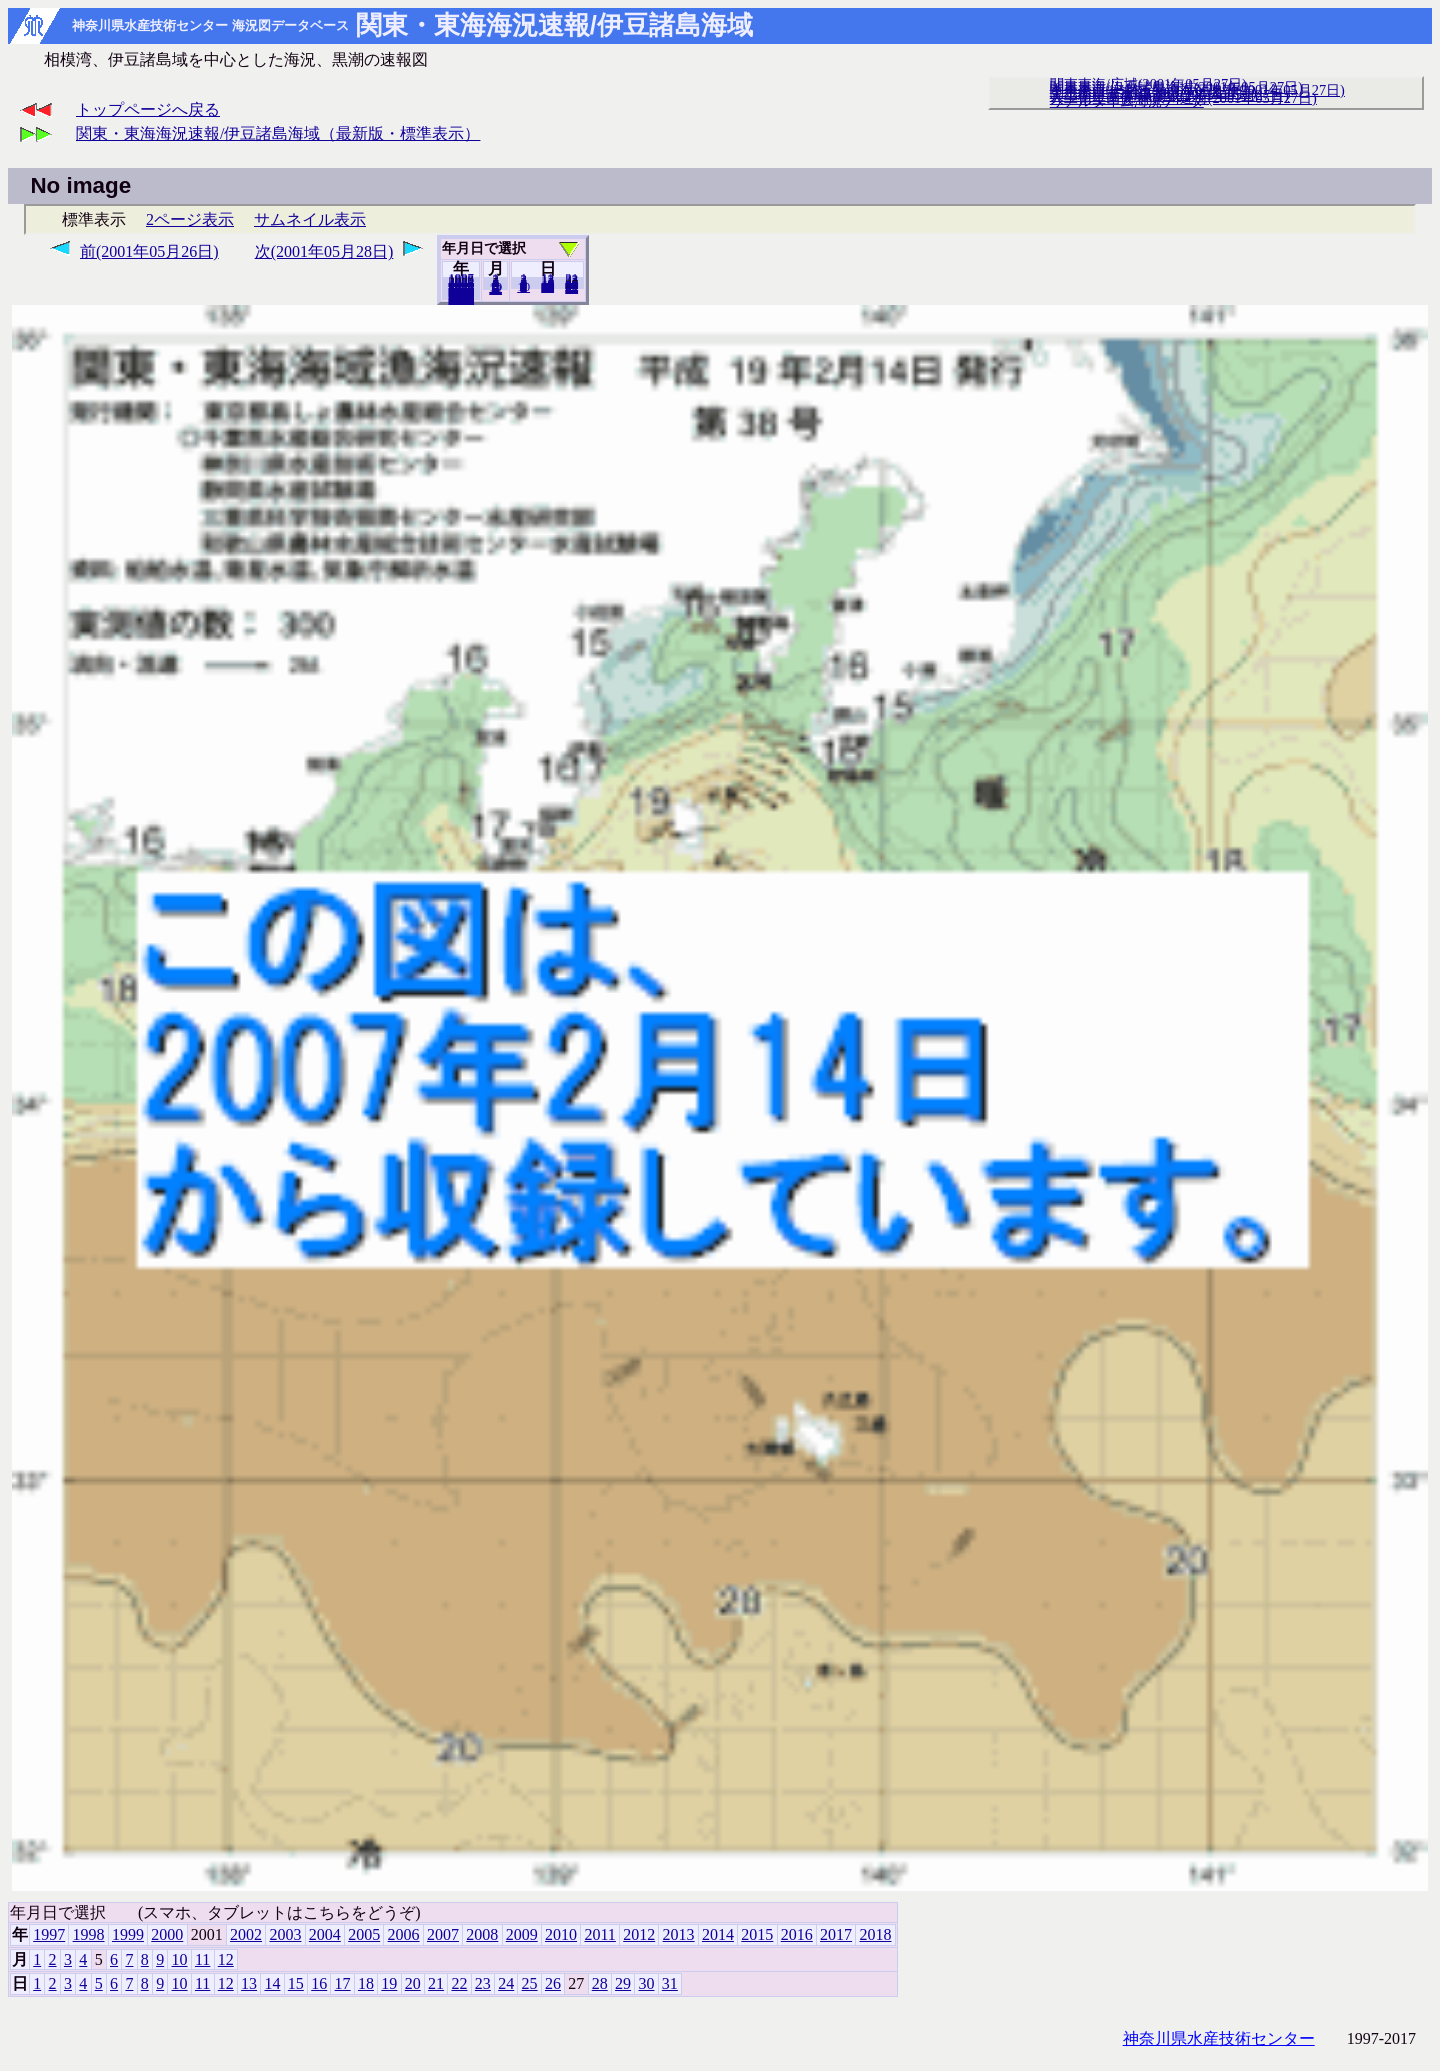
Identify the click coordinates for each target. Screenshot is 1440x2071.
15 (296, 1983)
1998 (89, 1934)
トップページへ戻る (148, 109)
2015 (757, 1934)
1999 (128, 1934)
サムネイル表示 (310, 219)
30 (646, 1983)
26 (553, 1983)
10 (523, 287)
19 (389, 1983)
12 (495, 289)
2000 (167, 1934)
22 (459, 1983)
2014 (718, 1934)
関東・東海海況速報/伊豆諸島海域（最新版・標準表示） (278, 133)
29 (623, 1983)
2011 (599, 1934)
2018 (461, 299)
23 (483, 1983)
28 (600, 1983)
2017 (836, 1934)
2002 (246, 1934)
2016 (797, 1934)
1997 (49, 1934)
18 (366, 1983)
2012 (639, 1934)
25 (530, 1983)
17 (343, 1983)
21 (436, 1983)
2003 (285, 1934)
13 (249, 1983)
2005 (364, 1934)
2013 (679, 1934)
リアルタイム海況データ (1127, 101)
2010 (561, 1934)
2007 (443, 1934)
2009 (522, 1934)
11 (202, 1959)
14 (272, 1983)
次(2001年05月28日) (324, 251)
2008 (482, 1934)
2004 (325, 1934)
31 (571, 288)
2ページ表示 (190, 219)
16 (319, 1983)
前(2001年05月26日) (149, 251)
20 (547, 287)
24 (506, 1983)
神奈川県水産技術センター (1219, 2038)
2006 (404, 1934)
